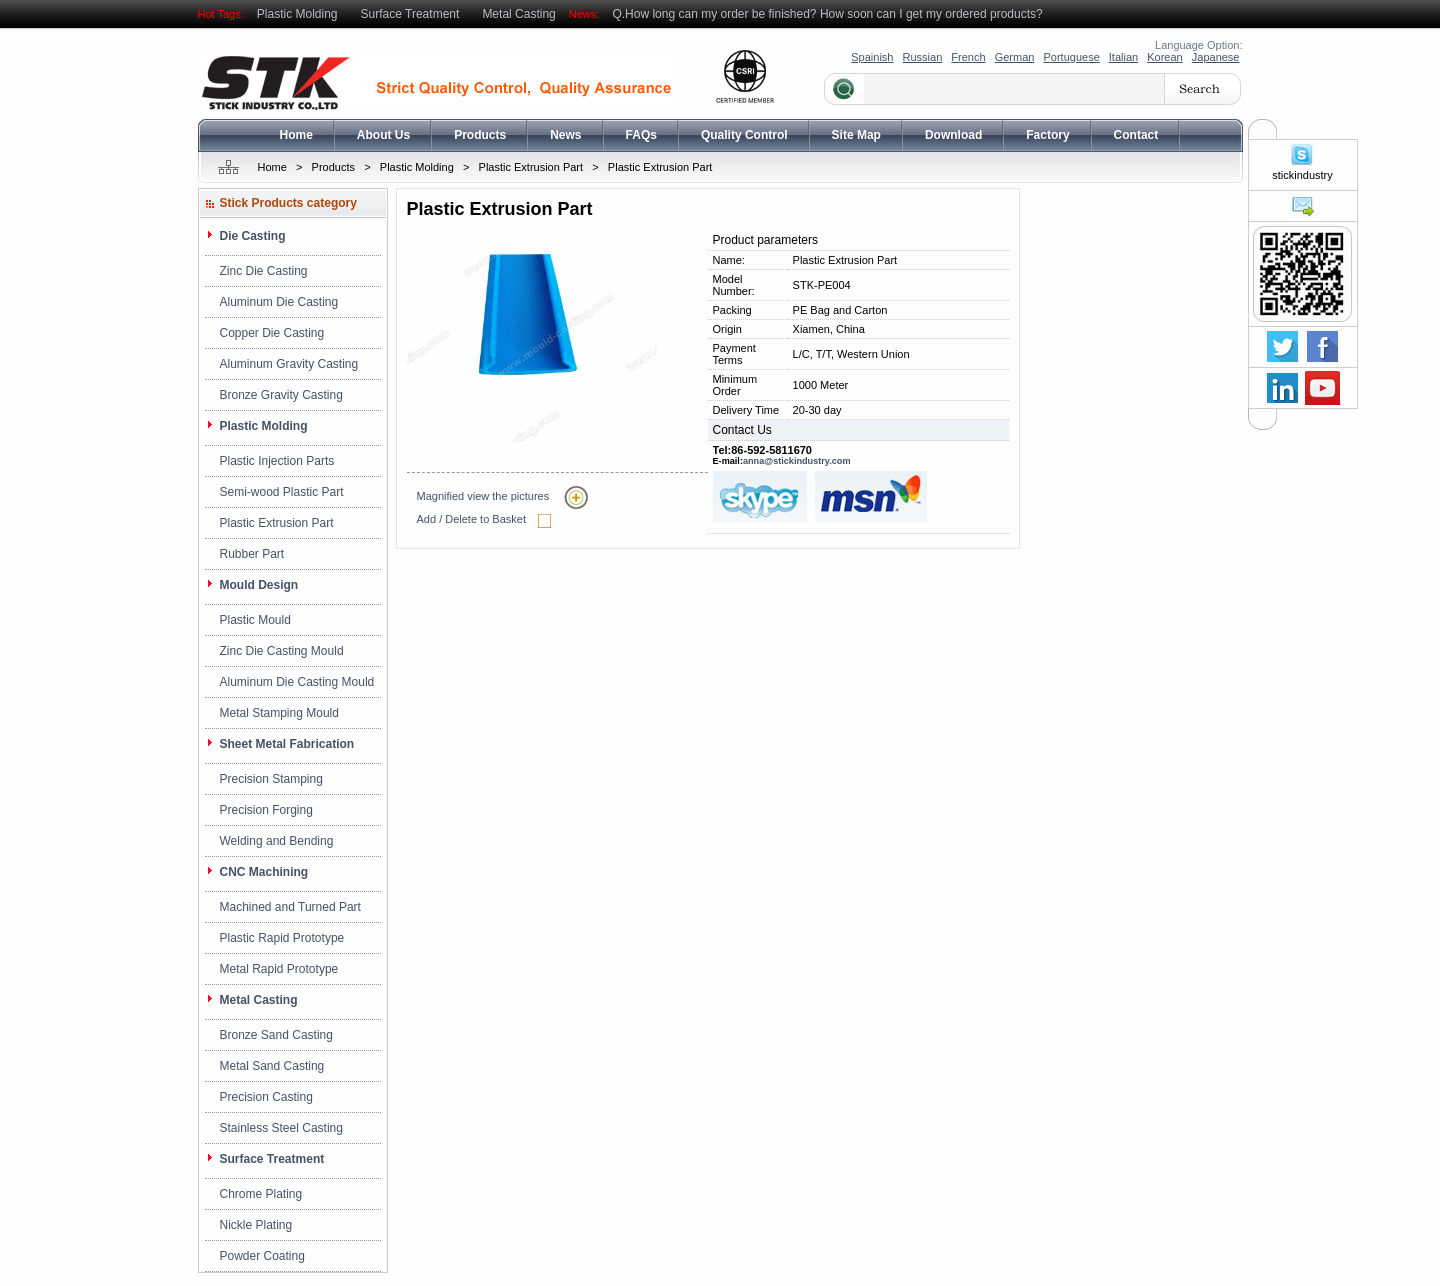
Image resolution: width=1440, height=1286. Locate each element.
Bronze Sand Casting (276, 1035)
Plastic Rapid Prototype (282, 938)
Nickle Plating (256, 1225)
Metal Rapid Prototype (279, 969)
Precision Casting (266, 1097)
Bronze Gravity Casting (281, 395)
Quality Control (744, 135)
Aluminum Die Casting (279, 302)
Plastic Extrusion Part (531, 167)
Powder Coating (262, 1256)
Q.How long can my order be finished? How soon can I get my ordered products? (827, 14)
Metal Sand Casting (272, 1066)
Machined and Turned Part (290, 907)
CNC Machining (264, 872)
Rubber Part (252, 554)
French (968, 57)
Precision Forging (266, 810)
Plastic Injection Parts (277, 461)
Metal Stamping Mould (279, 713)
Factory (1047, 135)
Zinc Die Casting (264, 271)
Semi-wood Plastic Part (282, 492)
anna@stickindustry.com (797, 461)
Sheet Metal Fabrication (287, 744)
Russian (923, 57)
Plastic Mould (255, 620)
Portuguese (1071, 57)
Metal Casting (518, 14)
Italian (1123, 57)
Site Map (856, 135)
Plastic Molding (297, 14)
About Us (383, 135)
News (565, 135)
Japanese (1216, 57)
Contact (1136, 135)
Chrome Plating (261, 1194)
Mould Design (259, 585)
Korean (1164, 57)
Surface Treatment (410, 14)
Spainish (872, 57)
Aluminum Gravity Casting (289, 364)
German (1015, 57)
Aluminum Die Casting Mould (297, 682)
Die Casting (253, 236)
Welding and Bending (277, 841)
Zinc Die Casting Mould (282, 651)
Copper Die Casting (272, 333)
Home (296, 135)
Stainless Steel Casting (281, 1128)
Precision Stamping (271, 779)
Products (480, 135)
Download (953, 135)
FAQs (641, 135)
